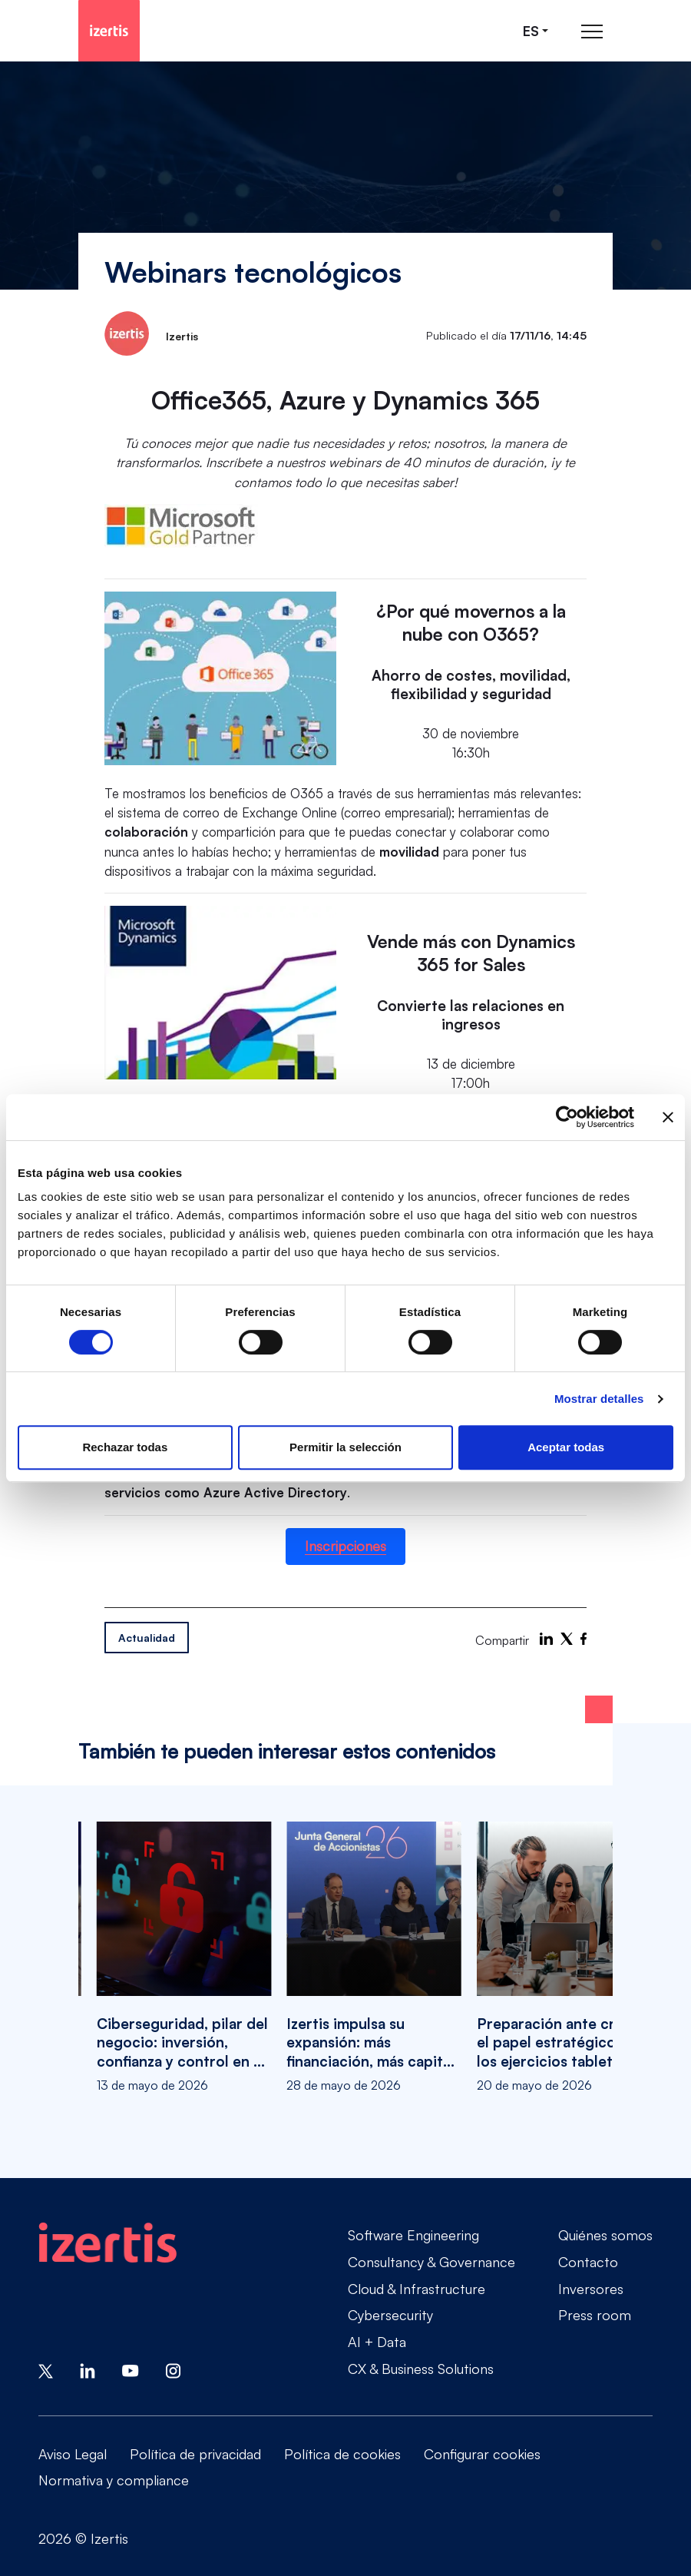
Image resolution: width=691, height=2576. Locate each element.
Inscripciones (345, 1545)
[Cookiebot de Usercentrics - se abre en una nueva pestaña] (567, 1117)
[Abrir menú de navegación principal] (592, 31)
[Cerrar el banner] (668, 1117)
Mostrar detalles (599, 1398)
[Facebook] (583, 1639)
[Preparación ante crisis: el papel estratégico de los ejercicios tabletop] (564, 1958)
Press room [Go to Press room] (594, 2314)
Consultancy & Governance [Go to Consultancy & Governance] (431, 2261)
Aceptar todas (565, 1447)
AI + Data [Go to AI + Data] (377, 2341)
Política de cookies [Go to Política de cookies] (342, 2453)
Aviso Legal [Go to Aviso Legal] (72, 2453)
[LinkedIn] (546, 1639)
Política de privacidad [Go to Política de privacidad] (195, 2453)
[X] (566, 1639)
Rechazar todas (124, 1447)
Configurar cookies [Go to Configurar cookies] (482, 2453)
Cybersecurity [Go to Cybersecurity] (390, 2314)
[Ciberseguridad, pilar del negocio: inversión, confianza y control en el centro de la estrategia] (184, 1958)
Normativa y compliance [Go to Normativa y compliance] (113, 2480)
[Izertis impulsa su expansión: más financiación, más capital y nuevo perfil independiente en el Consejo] (373, 1958)
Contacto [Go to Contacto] (588, 2261)
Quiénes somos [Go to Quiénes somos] (605, 2234)
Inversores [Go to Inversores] (590, 2288)
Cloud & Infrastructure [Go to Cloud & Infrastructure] (416, 2288)
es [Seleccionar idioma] (531, 31)
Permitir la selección (345, 1447)
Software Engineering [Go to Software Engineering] (413, 2234)
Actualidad (146, 1637)
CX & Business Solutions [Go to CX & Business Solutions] (421, 2368)
